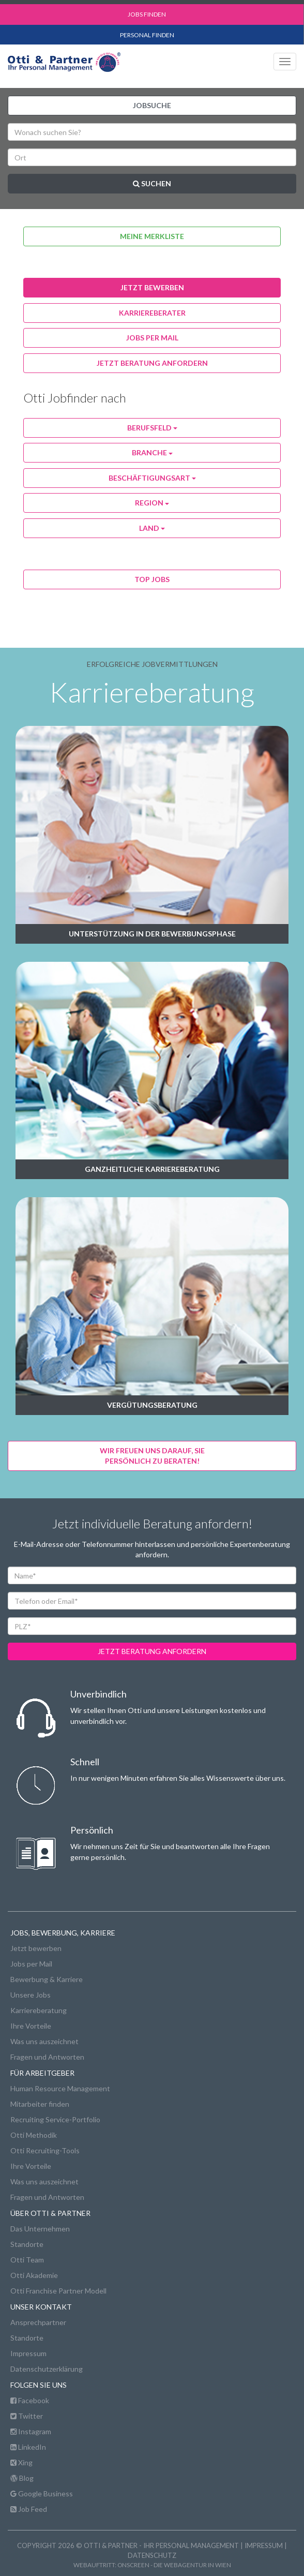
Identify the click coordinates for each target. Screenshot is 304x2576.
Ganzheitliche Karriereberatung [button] (152, 1169)
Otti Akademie (34, 2275)
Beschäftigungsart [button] (152, 477)
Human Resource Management (60, 2088)
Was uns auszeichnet (44, 2041)
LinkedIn (28, 2447)
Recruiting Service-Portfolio (55, 2119)
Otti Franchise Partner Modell (58, 2290)
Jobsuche (152, 105)
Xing (21, 2462)
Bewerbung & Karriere (46, 1979)
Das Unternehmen (40, 2228)
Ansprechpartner (38, 2322)
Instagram (30, 2431)
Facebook (29, 2400)
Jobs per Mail (31, 1963)
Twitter (26, 2415)
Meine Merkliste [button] (152, 236)
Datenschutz (152, 2555)
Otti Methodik (33, 2135)
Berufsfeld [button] (152, 427)
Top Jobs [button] (152, 579)
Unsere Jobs (30, 1994)
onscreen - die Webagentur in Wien (174, 2564)
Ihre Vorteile (30, 2025)
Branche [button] (152, 452)
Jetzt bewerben (36, 1948)
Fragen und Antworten (47, 2056)
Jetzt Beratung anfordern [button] (152, 363)
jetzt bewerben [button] (152, 287)
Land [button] (152, 528)
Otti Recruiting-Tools (45, 2150)
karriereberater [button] (152, 312)
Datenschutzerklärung (46, 2368)
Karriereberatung (38, 2010)
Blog (22, 2478)
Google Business (41, 2493)
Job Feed (28, 2509)
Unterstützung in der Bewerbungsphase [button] (152, 933)
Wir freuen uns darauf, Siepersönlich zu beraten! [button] (152, 1455)
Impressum (28, 2353)
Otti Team (27, 2259)
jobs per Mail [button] (152, 337)
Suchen (152, 183)
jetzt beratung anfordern (152, 1651)
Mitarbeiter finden (39, 2103)
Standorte (26, 2244)
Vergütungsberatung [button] (152, 1405)
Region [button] (152, 502)
